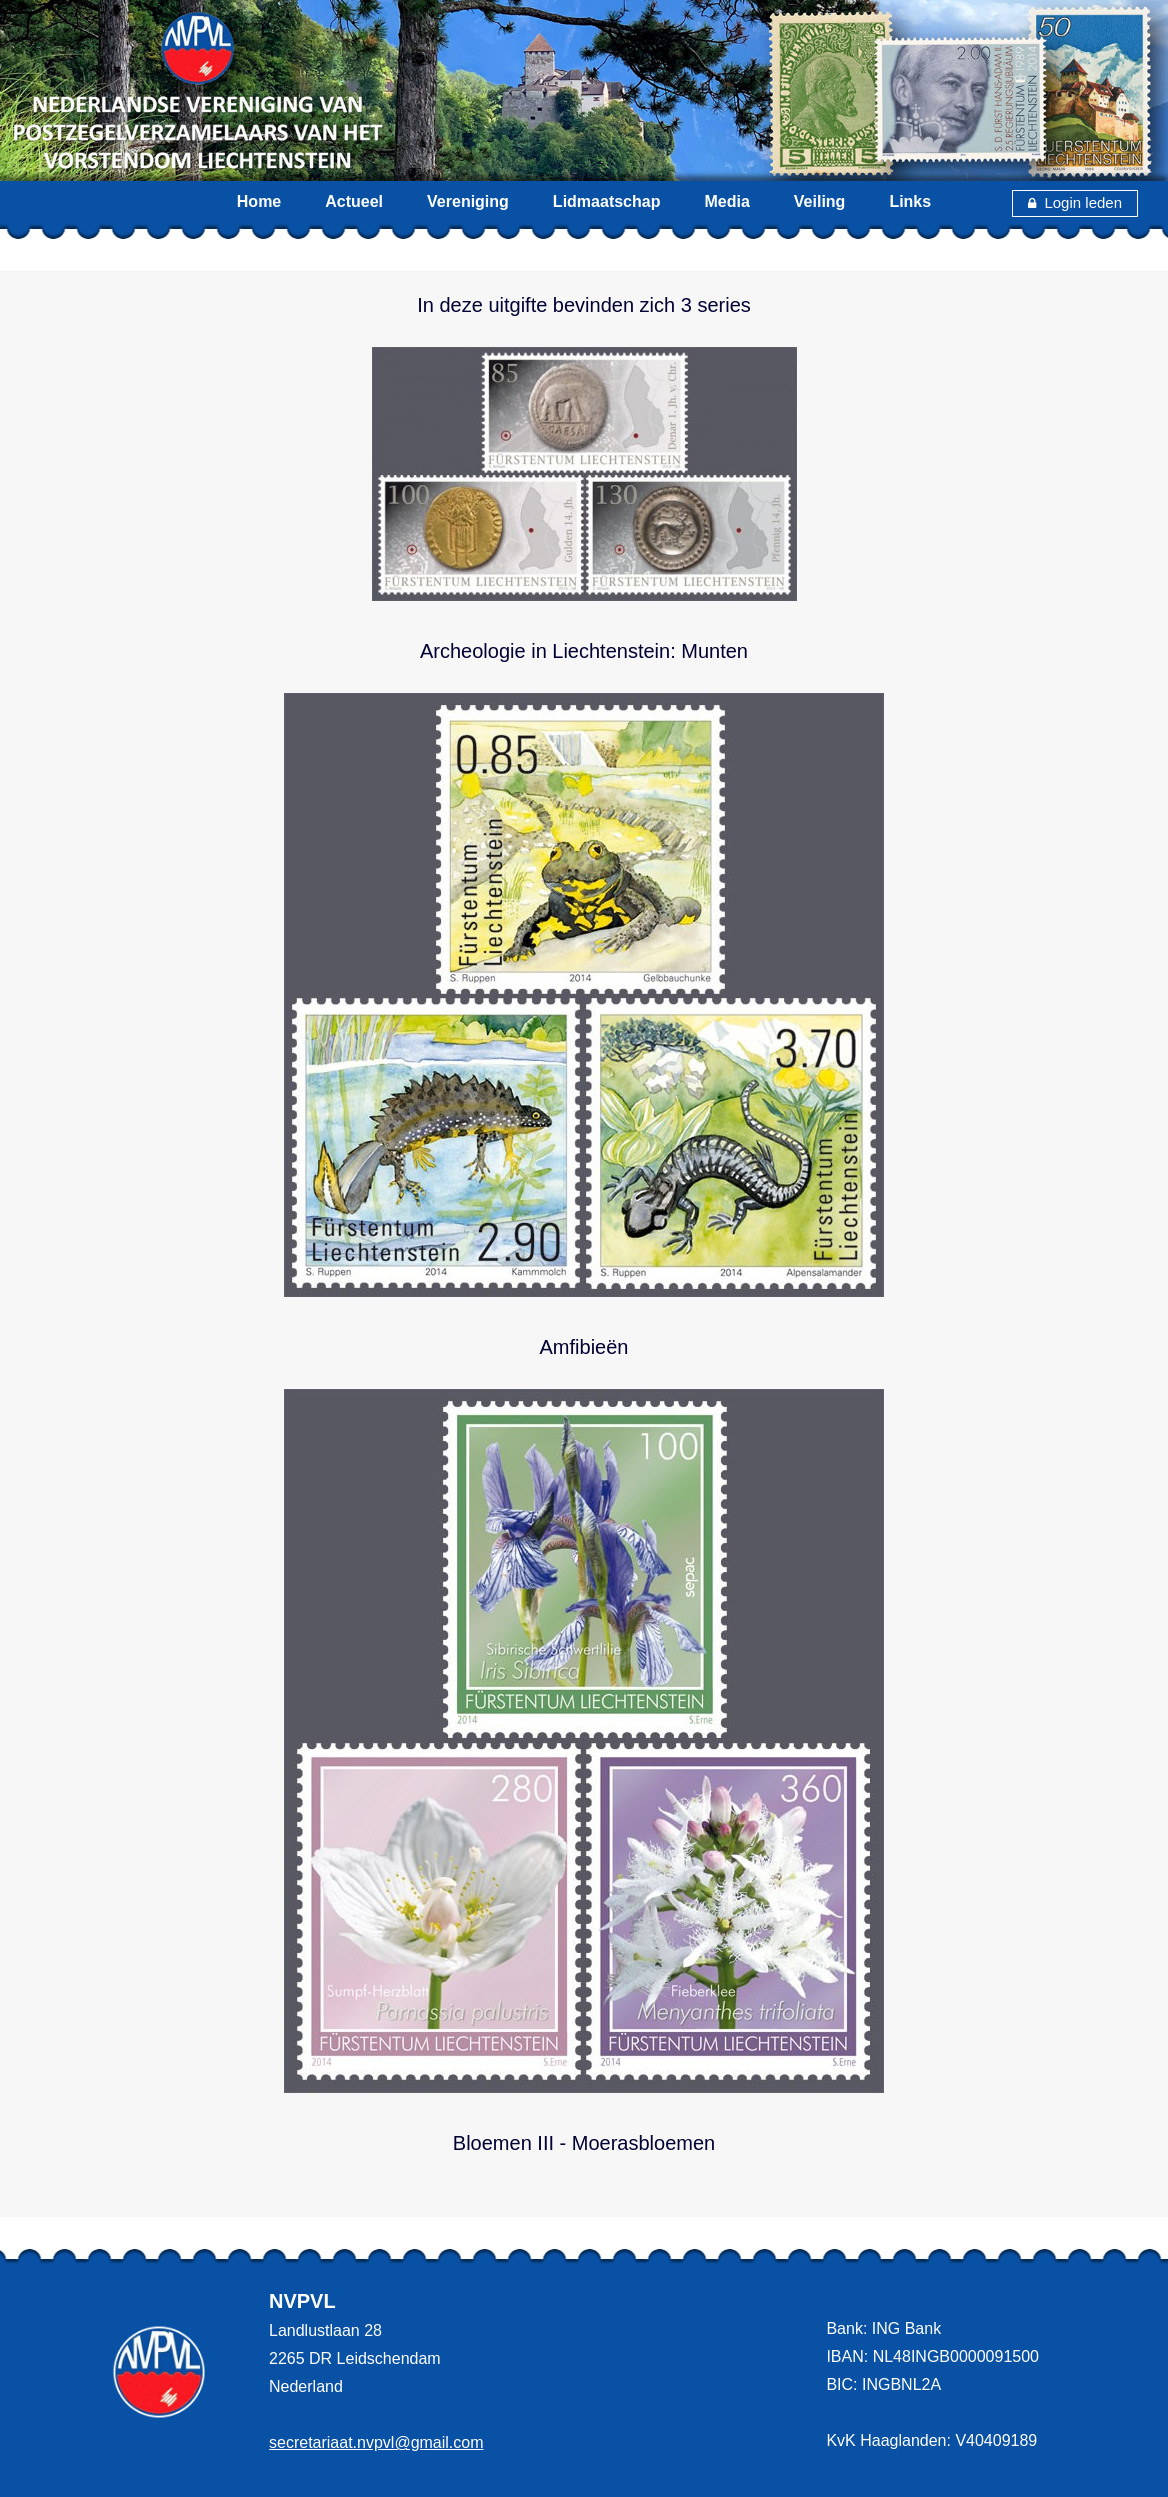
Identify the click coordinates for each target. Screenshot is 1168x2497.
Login (1054, 202)
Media (726, 201)
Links (910, 201)
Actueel (354, 201)
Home (259, 201)
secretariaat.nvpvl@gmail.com (376, 2442)
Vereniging (468, 201)
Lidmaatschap (607, 201)
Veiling (820, 201)
